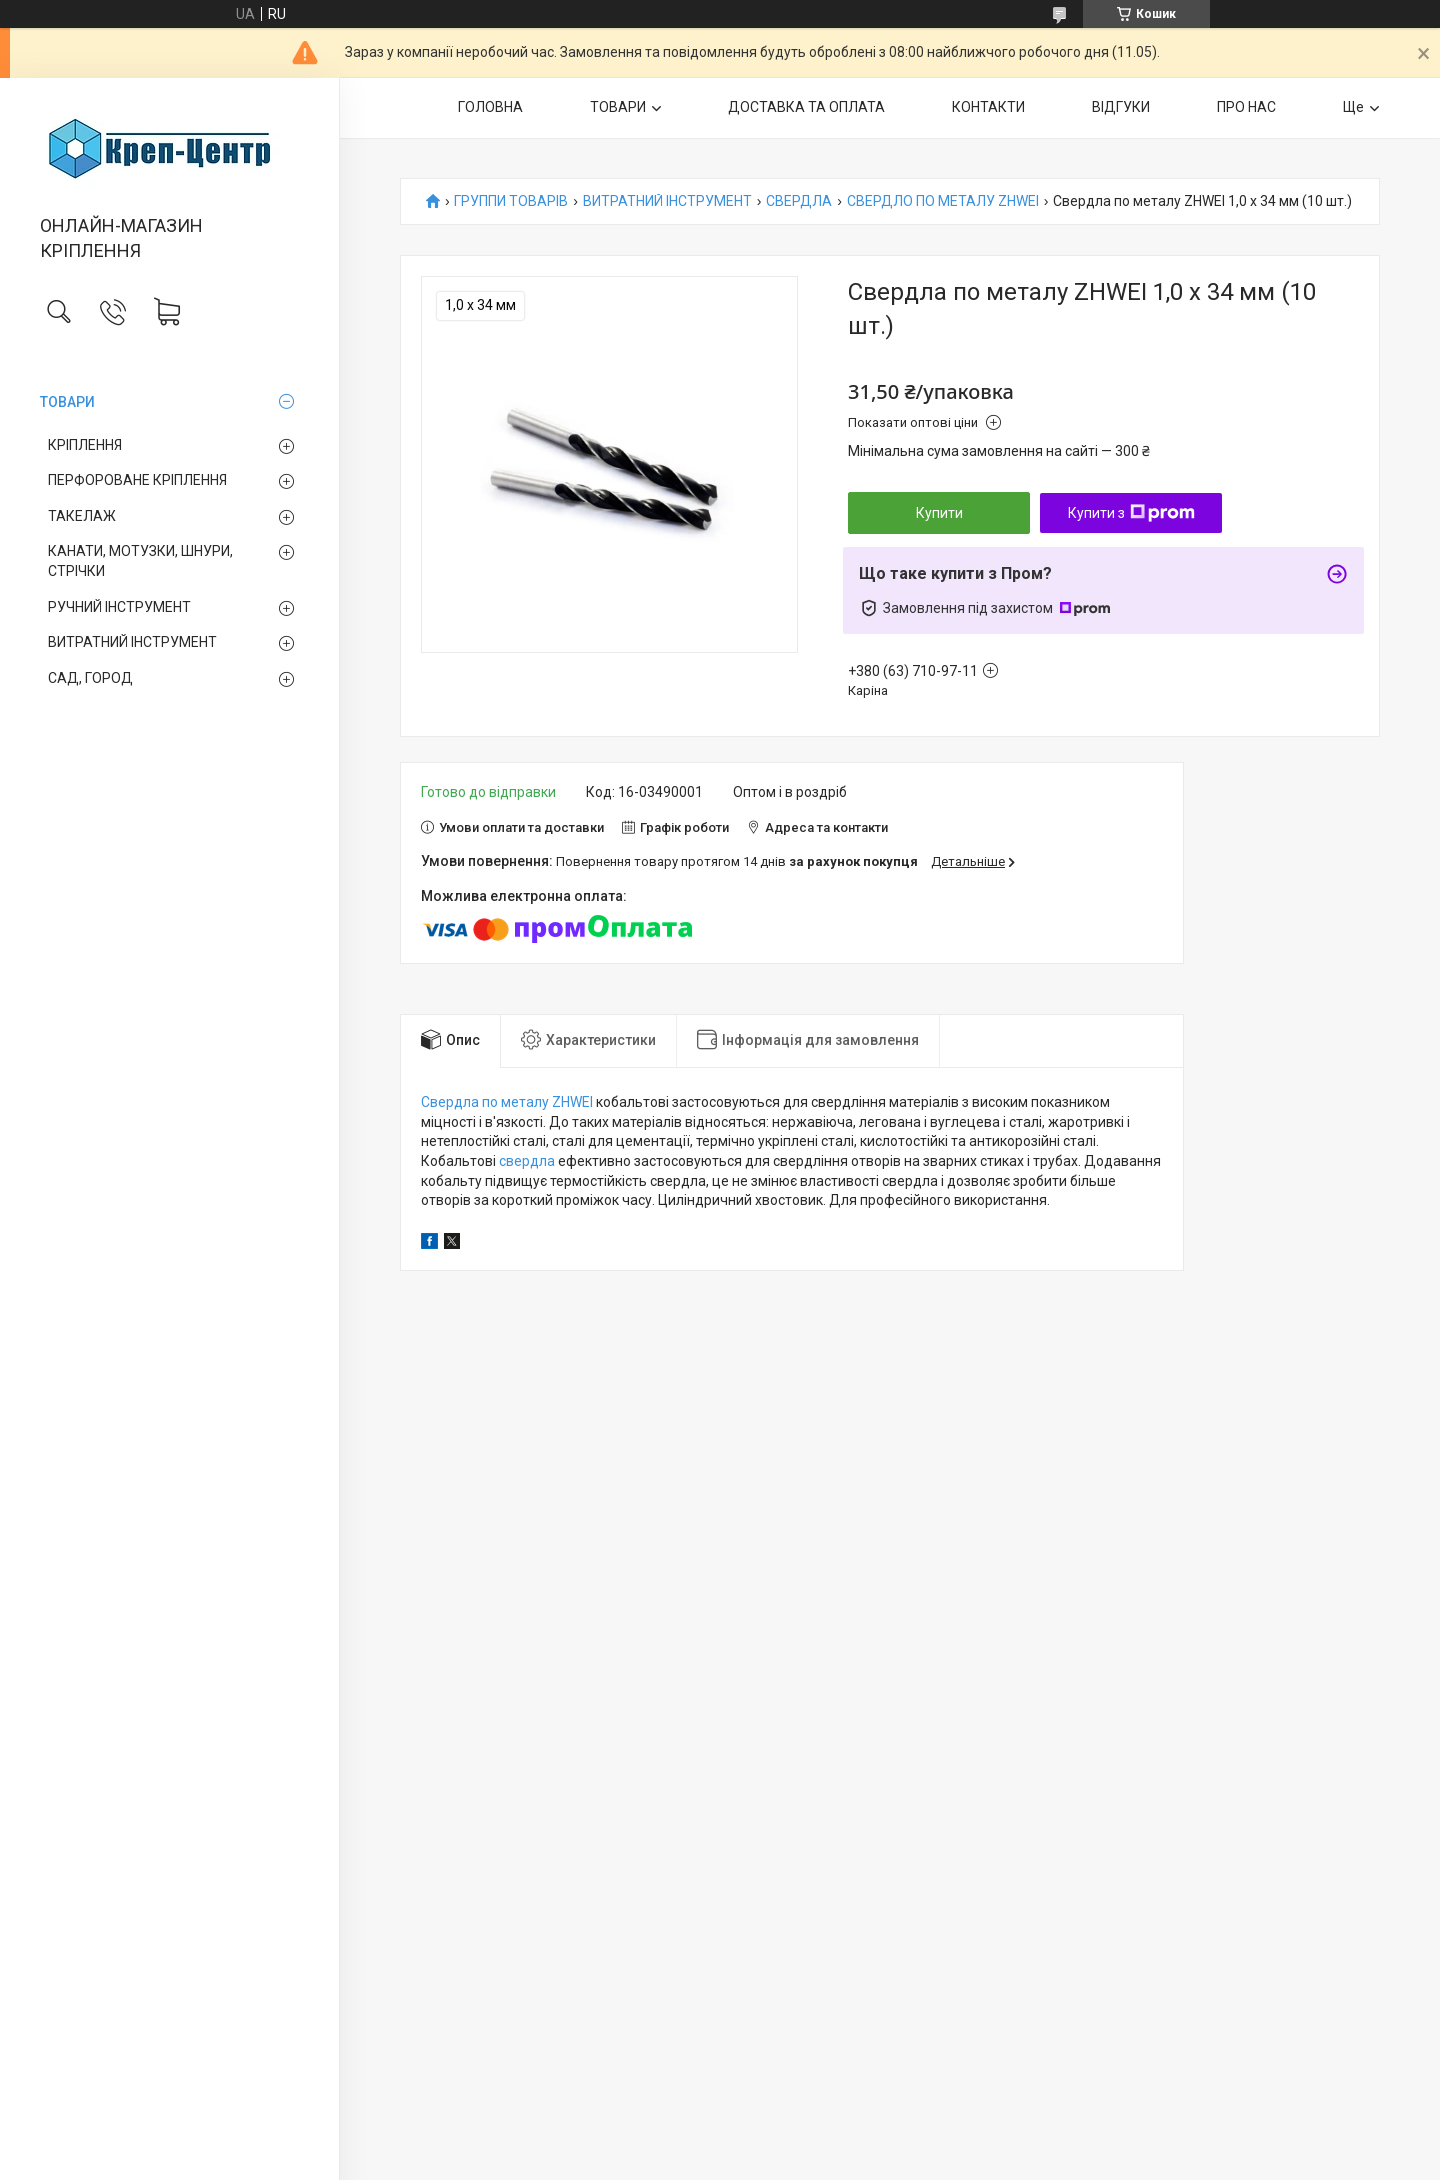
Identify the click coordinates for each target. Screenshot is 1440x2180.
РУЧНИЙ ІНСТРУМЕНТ (119, 607)
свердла (527, 1161)
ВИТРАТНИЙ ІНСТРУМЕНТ (132, 642)
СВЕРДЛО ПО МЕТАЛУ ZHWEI (943, 201)
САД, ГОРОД (90, 678)
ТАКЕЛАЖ (82, 516)
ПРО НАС (1246, 107)
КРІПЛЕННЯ (85, 445)
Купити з (1131, 513)
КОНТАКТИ (988, 107)
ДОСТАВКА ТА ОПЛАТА (806, 107)
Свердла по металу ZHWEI (507, 1102)
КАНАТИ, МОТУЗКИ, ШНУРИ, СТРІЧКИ (140, 561)
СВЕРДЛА (799, 201)
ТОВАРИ (67, 402)
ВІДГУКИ (1121, 107)
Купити (939, 513)
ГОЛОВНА (490, 107)
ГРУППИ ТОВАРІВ (511, 201)
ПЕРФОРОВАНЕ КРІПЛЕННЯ (137, 480)
